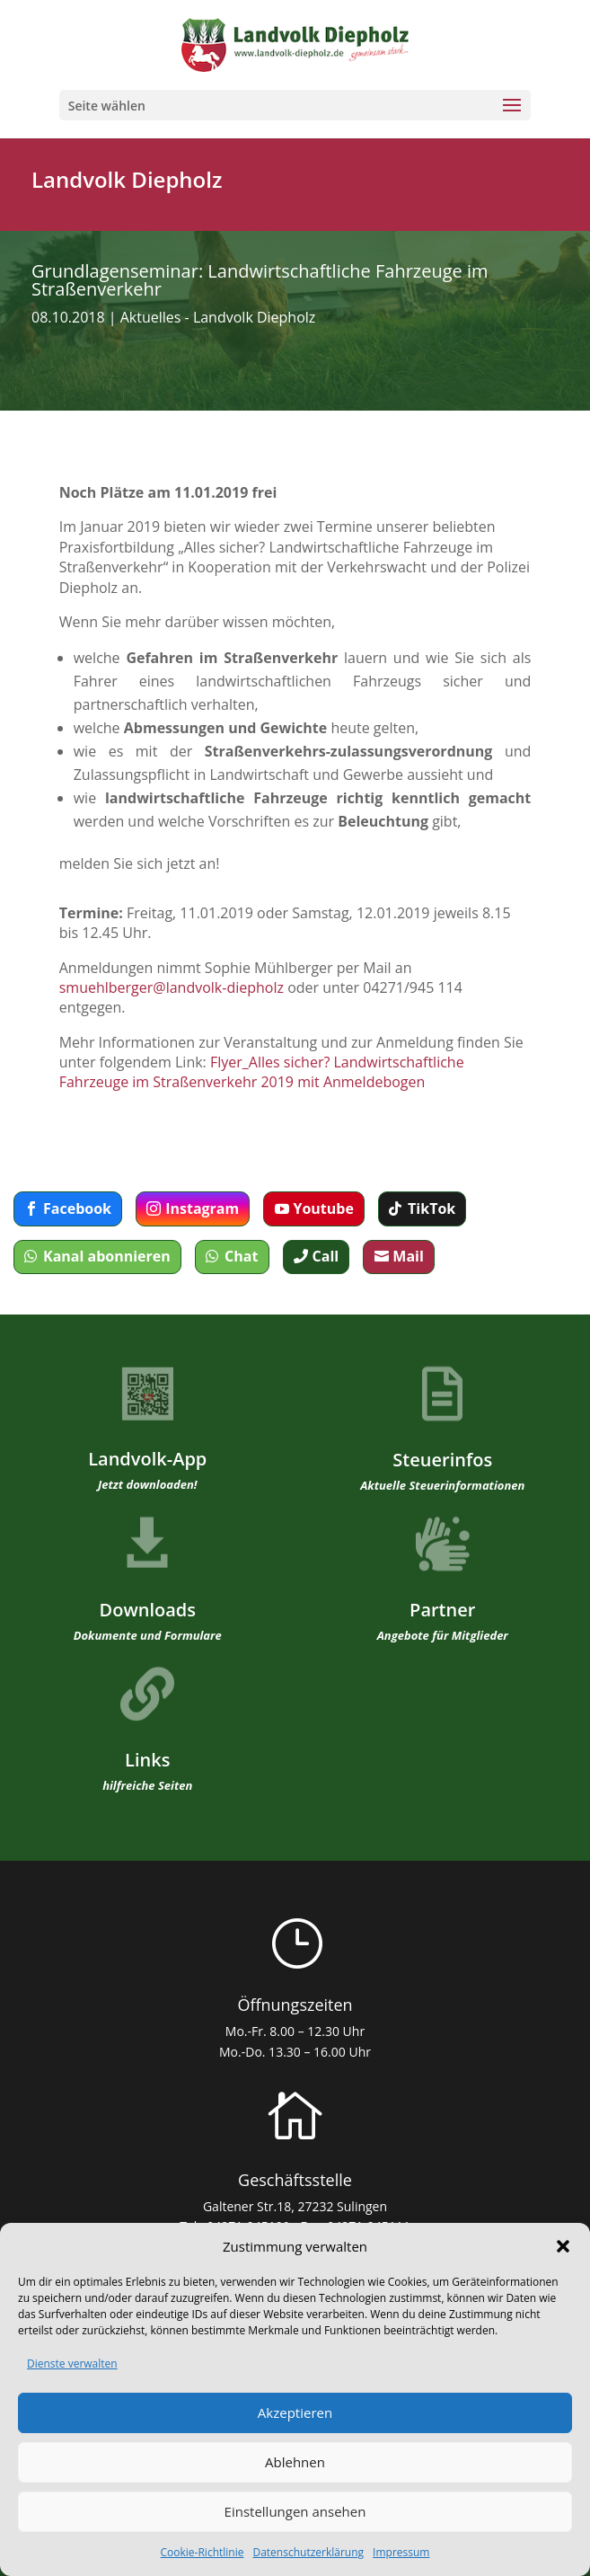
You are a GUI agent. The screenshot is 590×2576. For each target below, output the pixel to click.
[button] (563, 2246)
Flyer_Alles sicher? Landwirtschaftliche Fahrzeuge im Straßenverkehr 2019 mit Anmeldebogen (261, 1072)
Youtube (323, 1208)
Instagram (202, 1208)
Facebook (77, 1208)
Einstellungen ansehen (295, 2511)
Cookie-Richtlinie (202, 2552)
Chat (241, 1256)
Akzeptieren (295, 2412)
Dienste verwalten (72, 2363)
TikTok (431, 1208)
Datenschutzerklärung (308, 2552)
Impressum (401, 2552)
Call (326, 1256)
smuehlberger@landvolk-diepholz (171, 987)
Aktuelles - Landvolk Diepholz (218, 317)
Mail (408, 1256)
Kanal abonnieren (107, 1256)
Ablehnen (295, 2462)
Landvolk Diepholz (126, 179)
